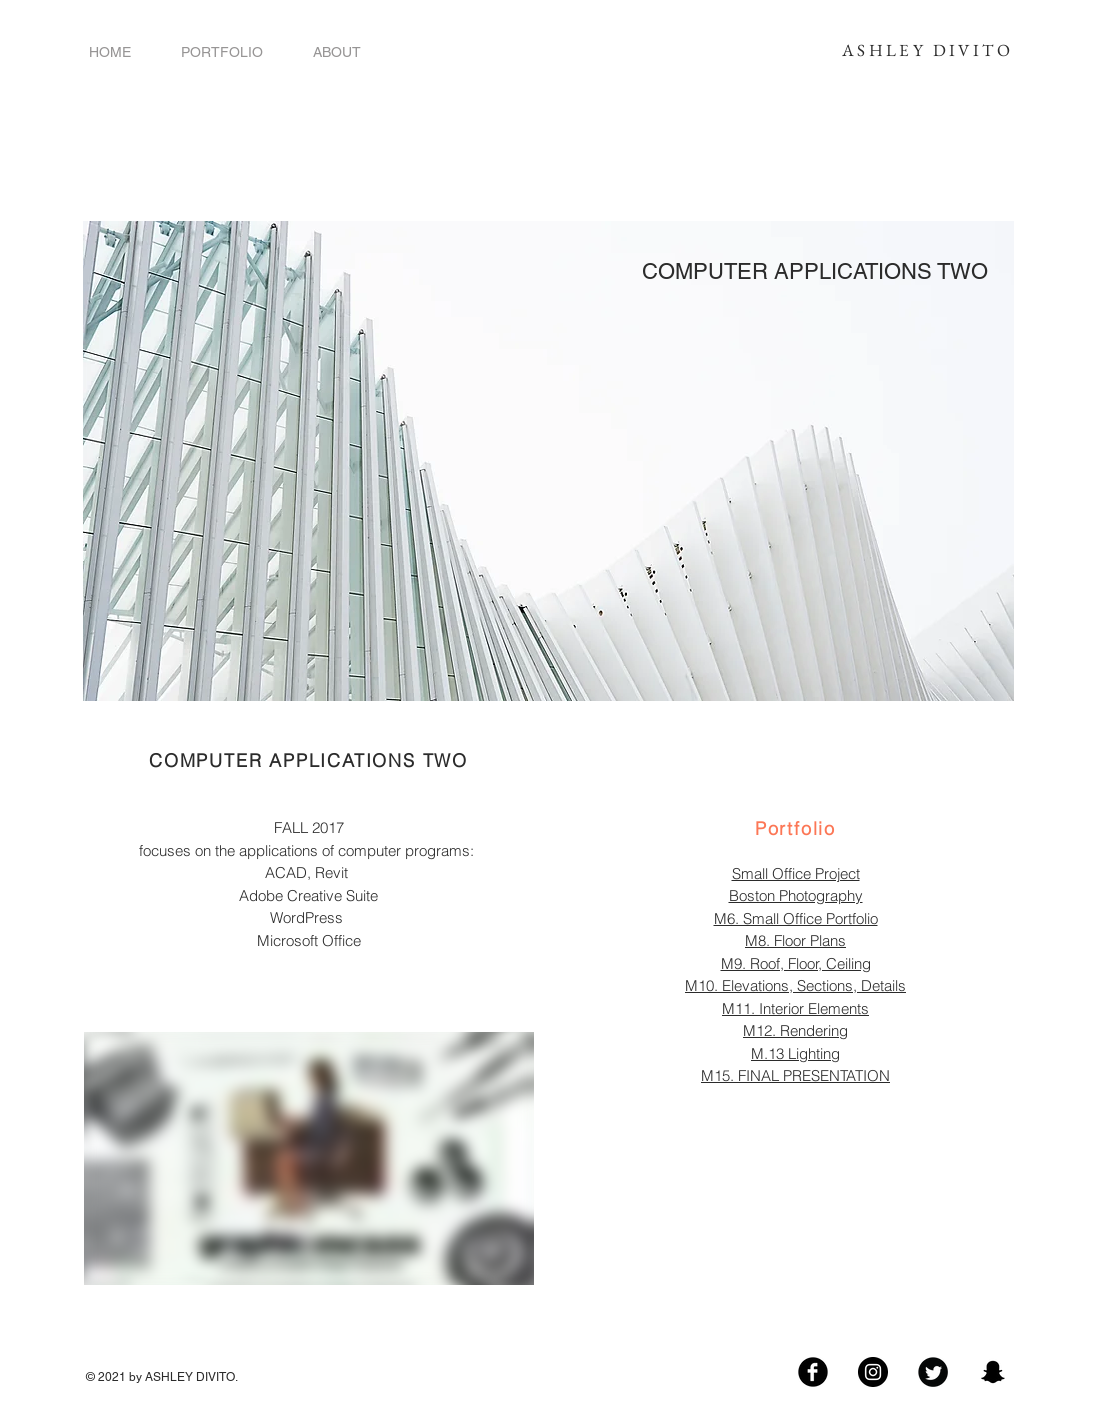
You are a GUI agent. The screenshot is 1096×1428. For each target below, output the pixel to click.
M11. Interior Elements (795, 1008)
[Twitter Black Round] (933, 1372)
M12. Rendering (795, 1030)
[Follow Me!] (873, 1372)
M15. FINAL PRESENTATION (795, 1075)
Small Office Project (796, 873)
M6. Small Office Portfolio (796, 918)
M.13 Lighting (795, 1053)
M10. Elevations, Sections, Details (795, 985)
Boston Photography (796, 895)
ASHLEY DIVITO (927, 50)
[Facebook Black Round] (813, 1372)
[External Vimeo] (309, 1158)
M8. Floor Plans (795, 940)
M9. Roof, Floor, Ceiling (796, 963)
